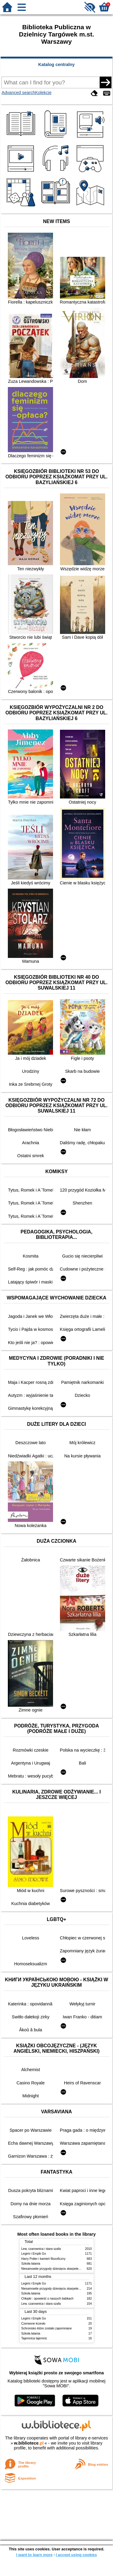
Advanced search (18, 92)
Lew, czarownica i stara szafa (41, 2248)
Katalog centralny (56, 64)
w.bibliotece (29, 2443)
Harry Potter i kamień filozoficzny (43, 2258)
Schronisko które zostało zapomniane (46, 2328)
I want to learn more (34, 2554)
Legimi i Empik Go (33, 2253)
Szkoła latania (30, 2263)
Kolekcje (43, 92)
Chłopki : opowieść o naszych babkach (47, 2298)
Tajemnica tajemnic (34, 2338)
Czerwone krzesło (33, 2323)
